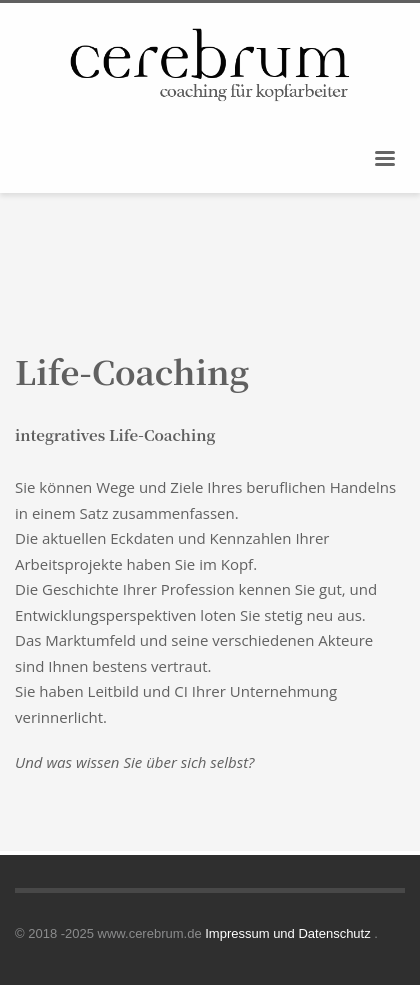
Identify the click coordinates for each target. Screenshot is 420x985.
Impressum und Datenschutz (289, 933)
